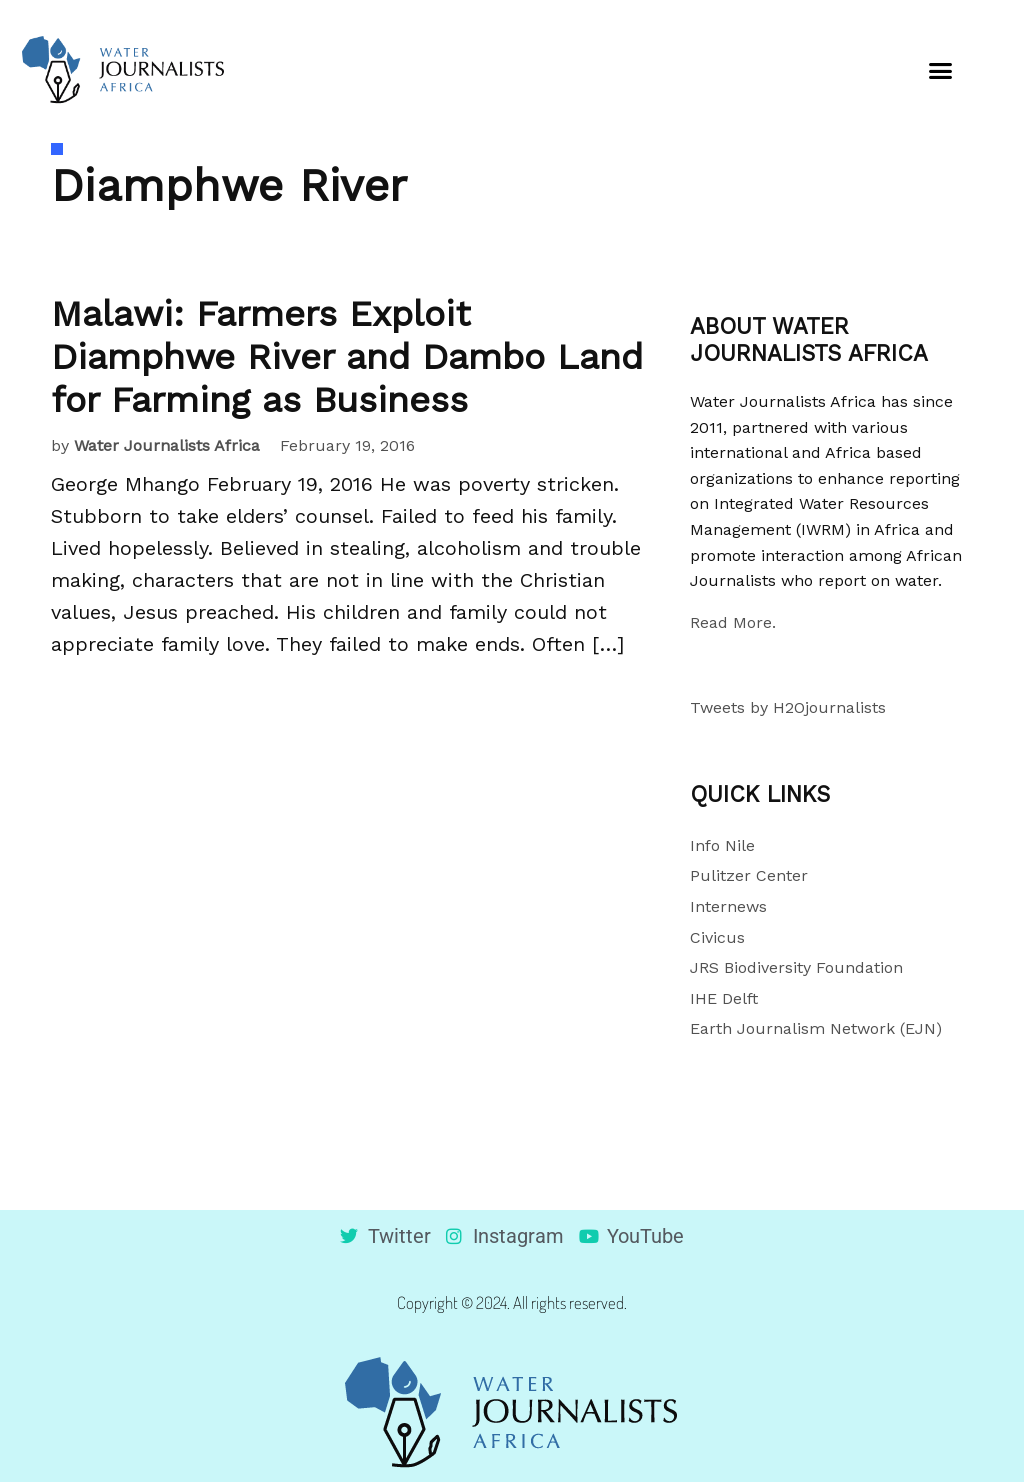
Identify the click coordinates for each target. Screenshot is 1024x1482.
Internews (728, 906)
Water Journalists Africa (167, 445)
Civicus (717, 937)
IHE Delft (724, 998)
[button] (941, 70)
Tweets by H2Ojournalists (788, 707)
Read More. (733, 622)
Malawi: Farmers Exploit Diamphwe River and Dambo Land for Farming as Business (347, 357)
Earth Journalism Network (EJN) (816, 1028)
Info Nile (722, 845)
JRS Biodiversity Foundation (796, 967)
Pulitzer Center (749, 875)
